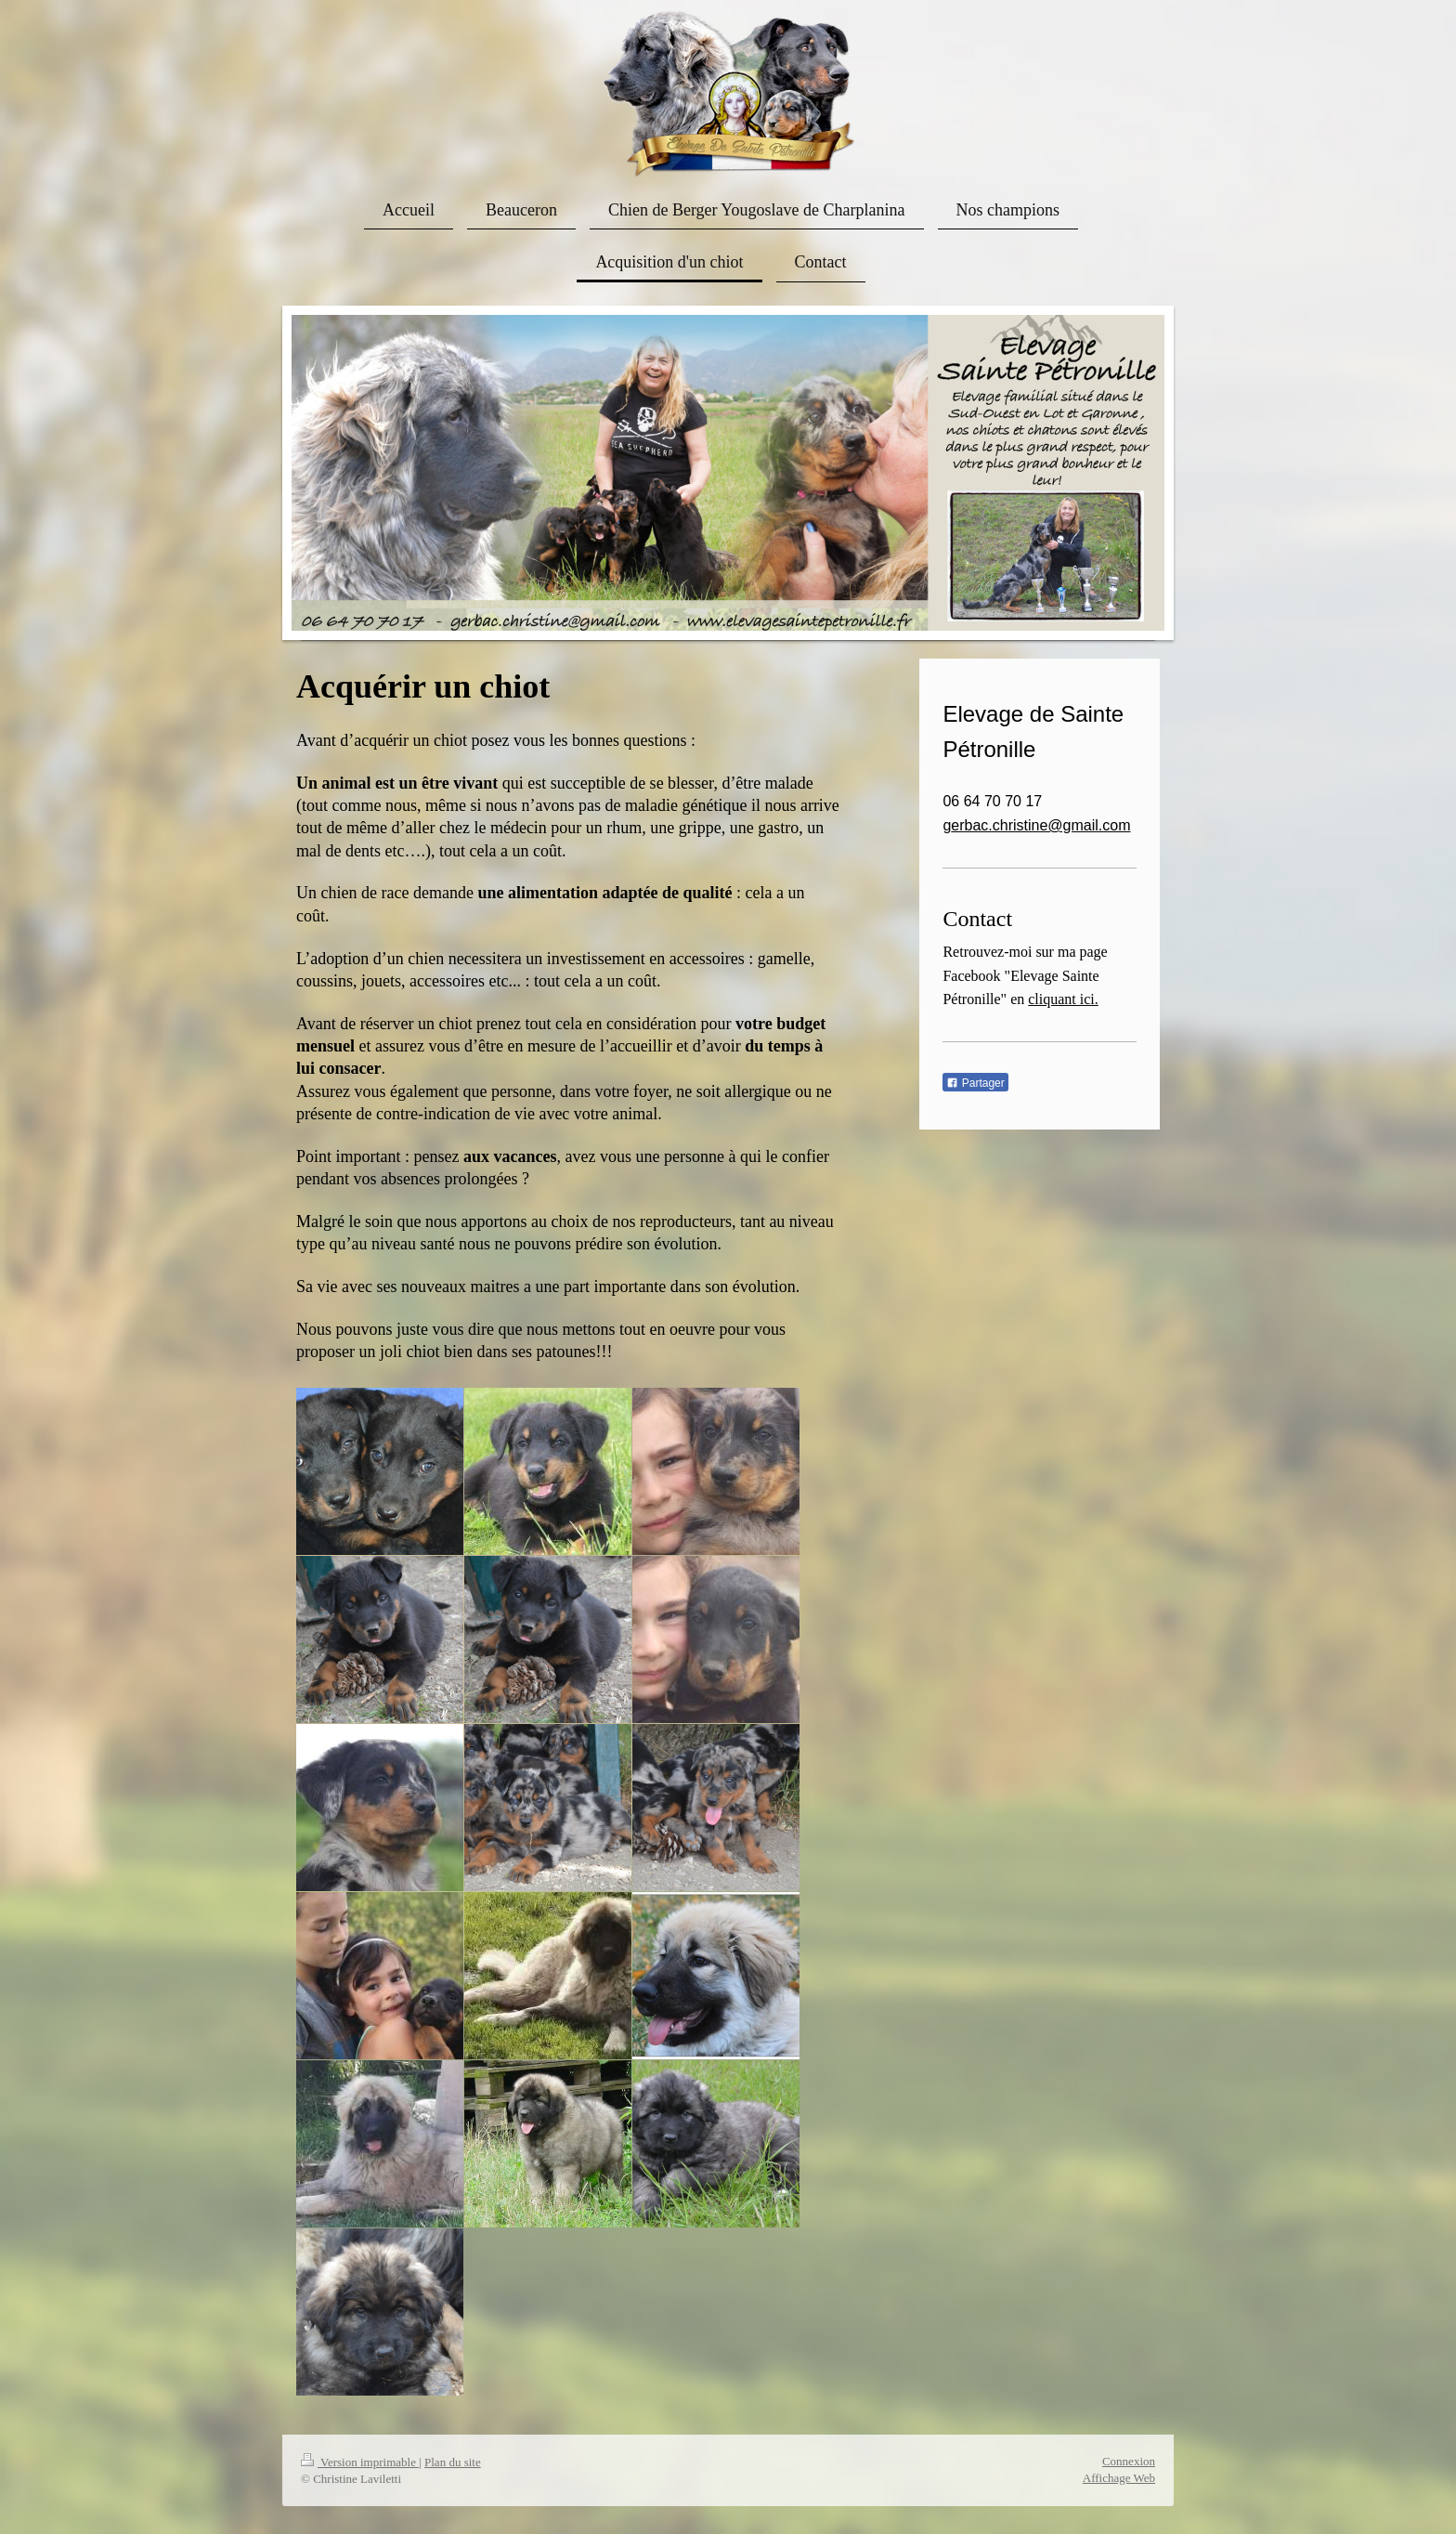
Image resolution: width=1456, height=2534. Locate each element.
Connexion (1128, 2461)
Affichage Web (1119, 2478)
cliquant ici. (1063, 999)
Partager (975, 1083)
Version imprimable (360, 2462)
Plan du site (452, 2462)
